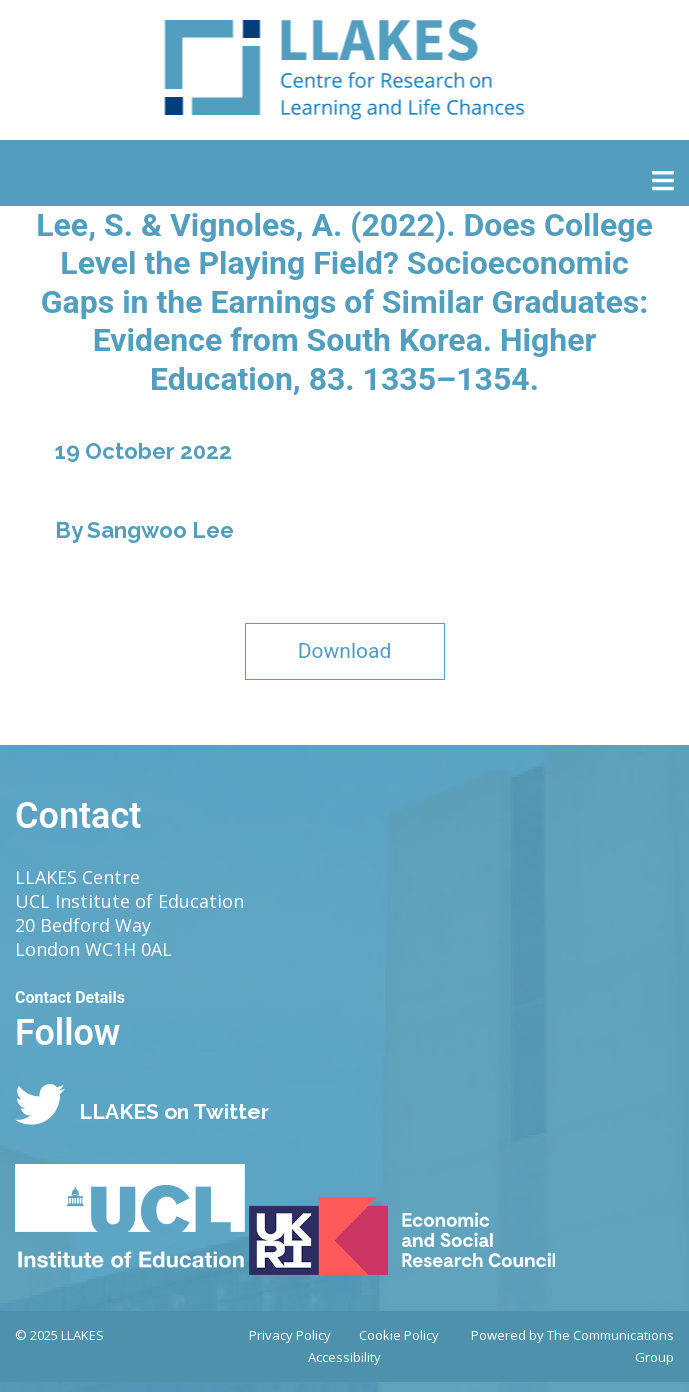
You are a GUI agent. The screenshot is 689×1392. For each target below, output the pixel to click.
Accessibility (344, 1357)
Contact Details (70, 997)
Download (345, 651)
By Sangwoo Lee (144, 530)
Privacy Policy (290, 1335)
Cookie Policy (399, 1335)
